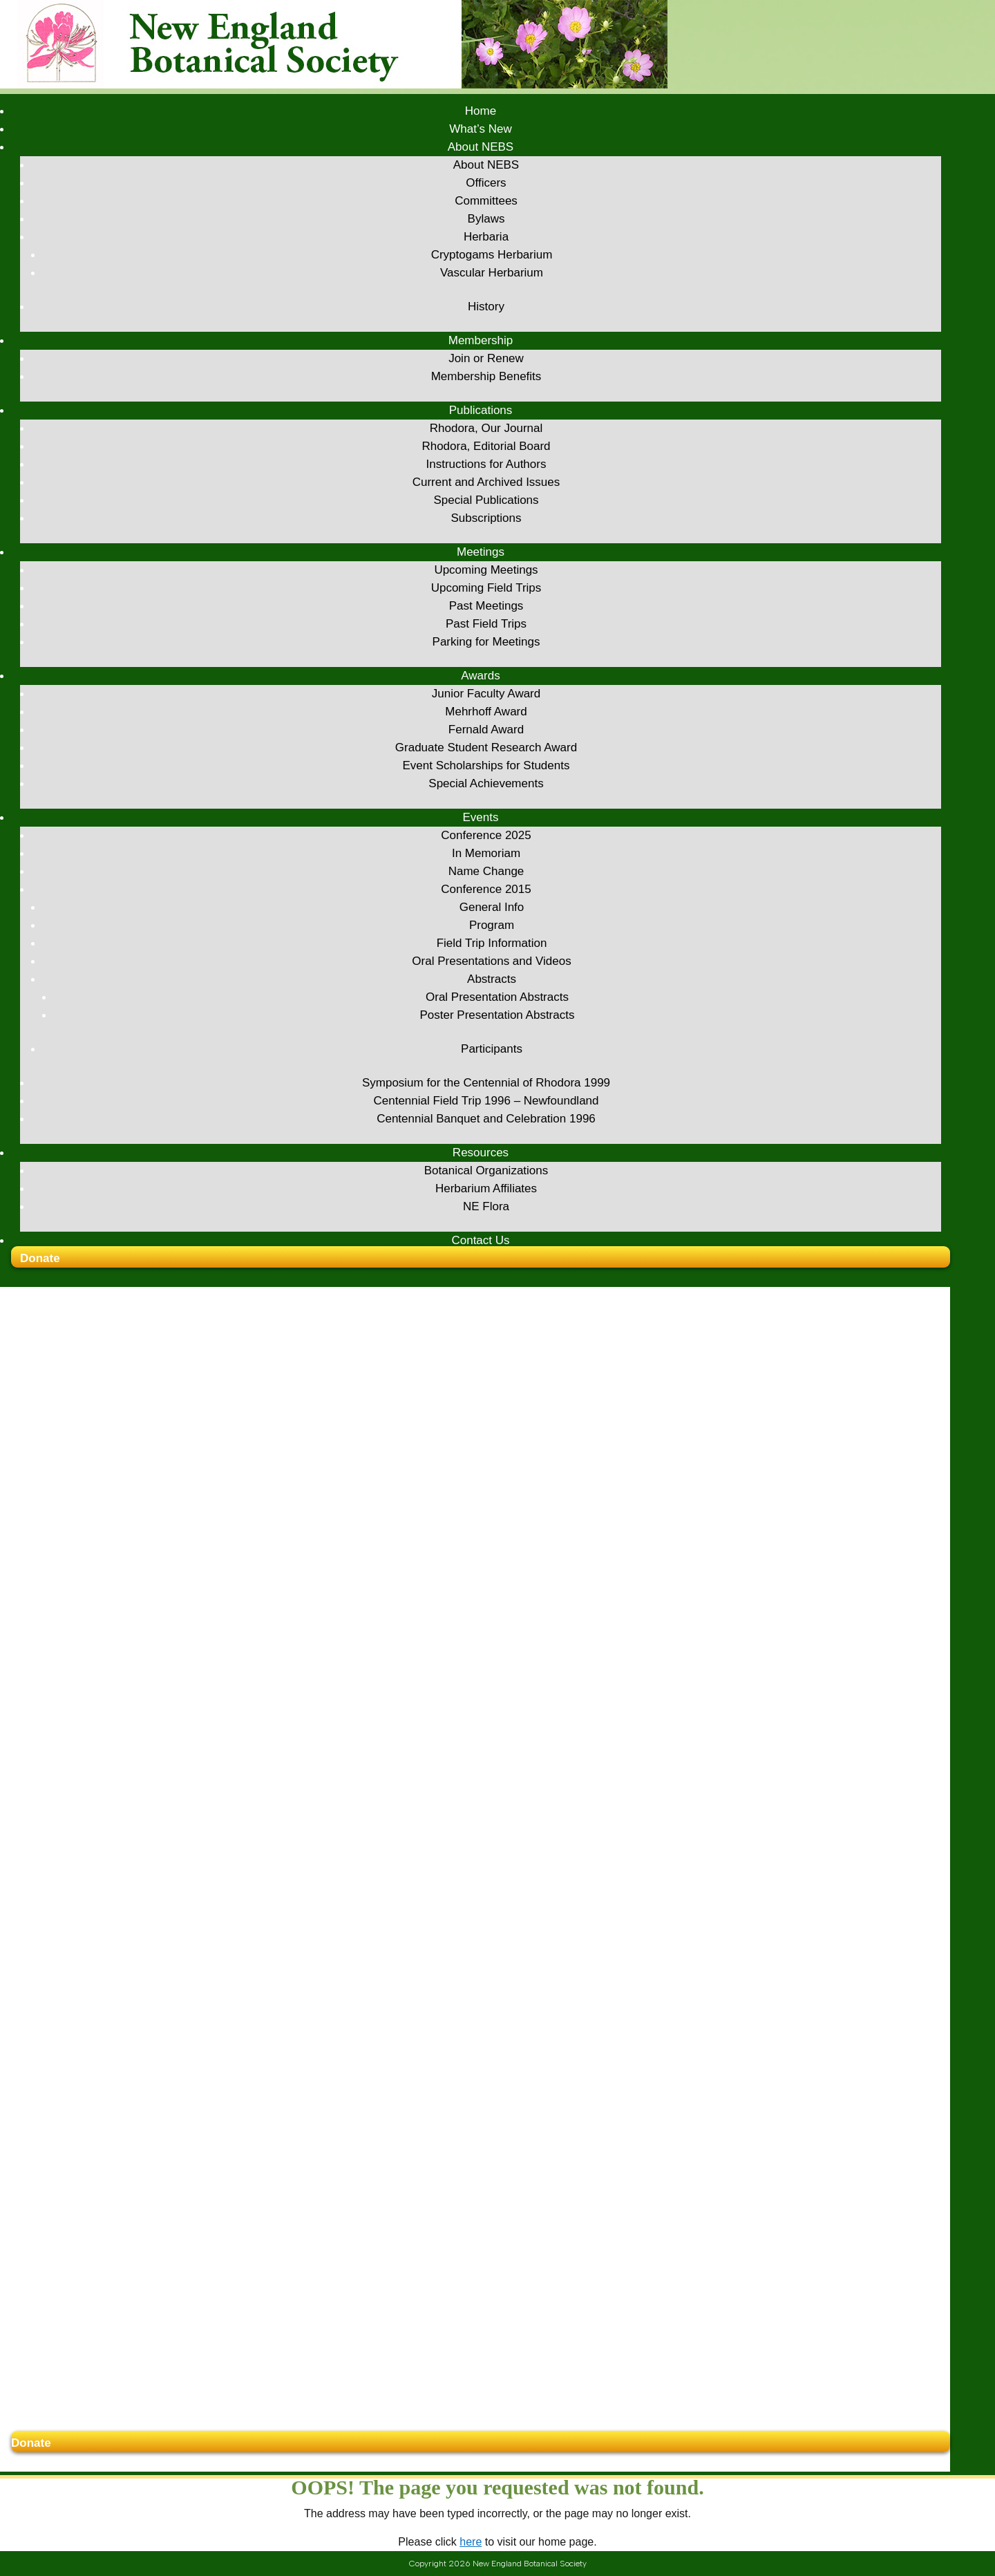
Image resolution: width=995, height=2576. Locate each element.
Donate (40, 1258)
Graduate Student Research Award (486, 747)
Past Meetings (486, 605)
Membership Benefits (486, 376)
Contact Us (480, 1240)
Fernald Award (486, 729)
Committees (486, 200)
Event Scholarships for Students (486, 765)
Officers (486, 182)
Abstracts (491, 979)
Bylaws (486, 218)
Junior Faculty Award (486, 693)
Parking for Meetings (486, 641)
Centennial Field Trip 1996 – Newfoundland (485, 1100)
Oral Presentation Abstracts (497, 997)
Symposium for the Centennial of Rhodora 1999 (486, 1082)
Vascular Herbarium (491, 272)
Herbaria (486, 236)
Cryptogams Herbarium (492, 254)
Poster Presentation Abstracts (497, 1015)
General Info (491, 907)
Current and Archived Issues (486, 482)
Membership (480, 340)
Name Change (486, 871)
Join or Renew (486, 358)
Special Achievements (485, 783)
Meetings (480, 551)
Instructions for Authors (486, 464)
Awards (480, 675)
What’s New (480, 128)
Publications (481, 410)
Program (491, 925)
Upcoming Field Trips (486, 587)
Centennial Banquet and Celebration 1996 (486, 1118)
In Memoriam (486, 853)
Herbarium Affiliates (486, 1188)
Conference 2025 (486, 835)
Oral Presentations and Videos (491, 961)
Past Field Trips (486, 623)
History (486, 306)
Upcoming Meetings (486, 569)
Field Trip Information (492, 943)
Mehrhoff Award (486, 711)
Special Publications (485, 500)
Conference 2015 (486, 889)
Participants (491, 1048)
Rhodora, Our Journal (486, 428)
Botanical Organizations (486, 1170)
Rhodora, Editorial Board (485, 446)
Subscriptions (486, 518)
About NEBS (480, 146)
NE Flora (486, 1206)
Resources (481, 1152)
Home (480, 110)
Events (481, 817)
